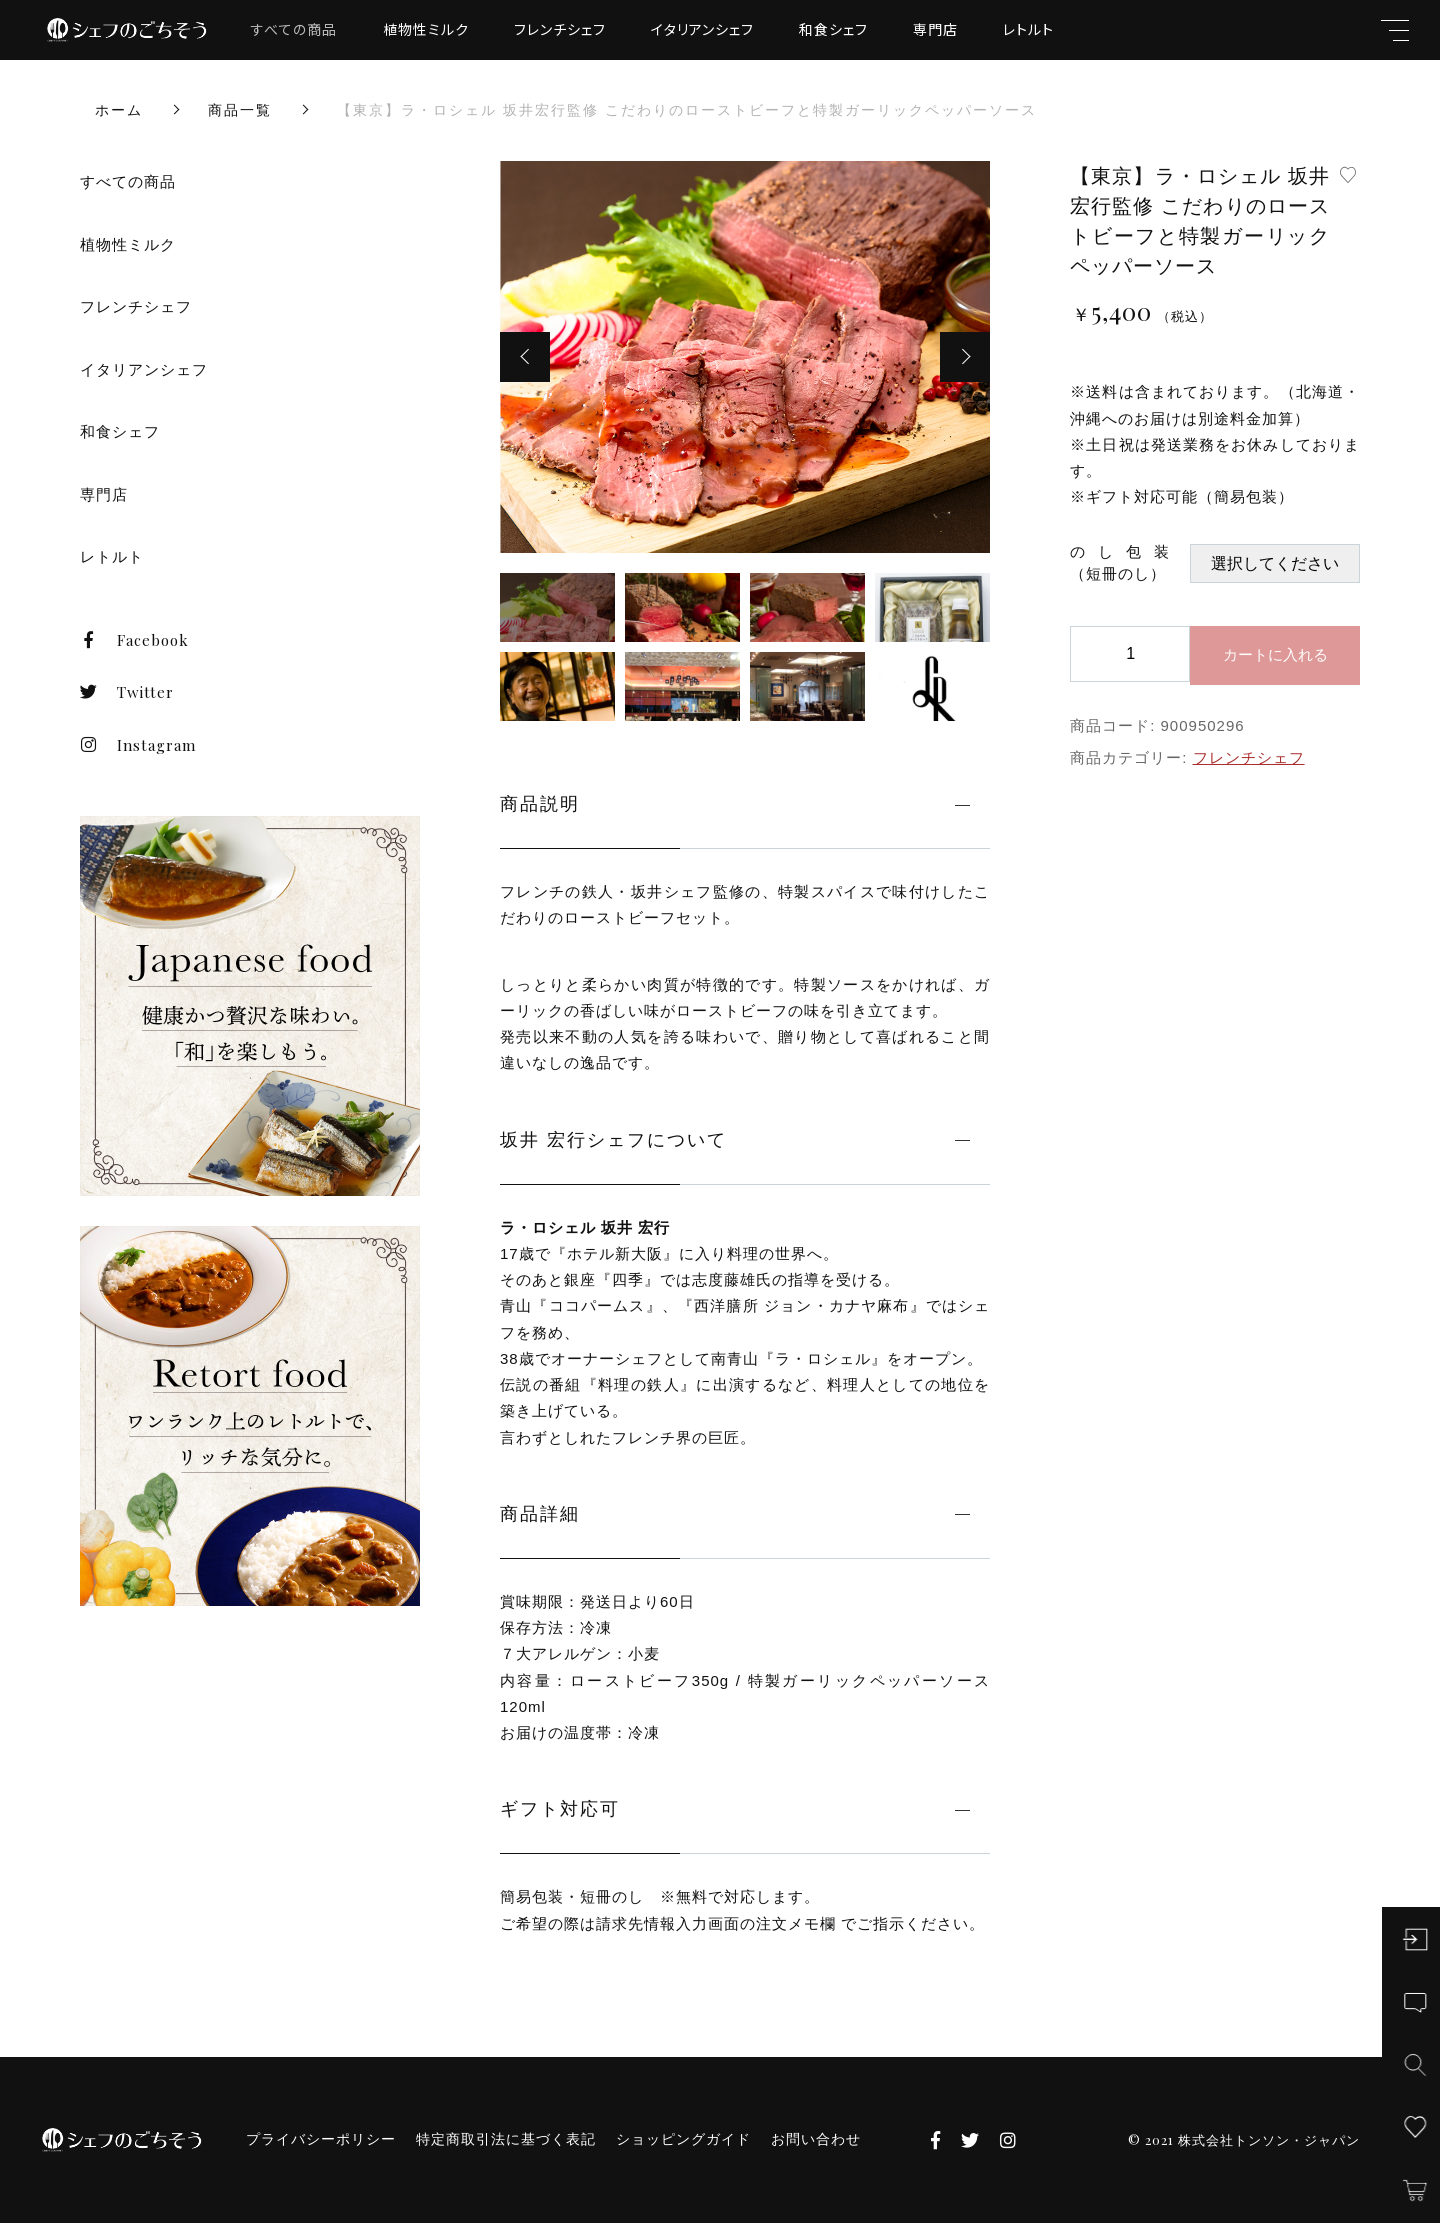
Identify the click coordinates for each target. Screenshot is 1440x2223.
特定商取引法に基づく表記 (506, 2139)
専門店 (935, 29)
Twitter (127, 692)
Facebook (134, 640)
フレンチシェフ (560, 29)
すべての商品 (294, 29)
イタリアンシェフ (702, 29)
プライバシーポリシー (321, 2139)
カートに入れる (1275, 654)
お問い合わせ (816, 2139)
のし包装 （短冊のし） (1130, 563)
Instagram (138, 745)
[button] (525, 357)
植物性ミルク (426, 29)
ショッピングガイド (683, 2139)
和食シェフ (833, 29)
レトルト (1028, 29)
